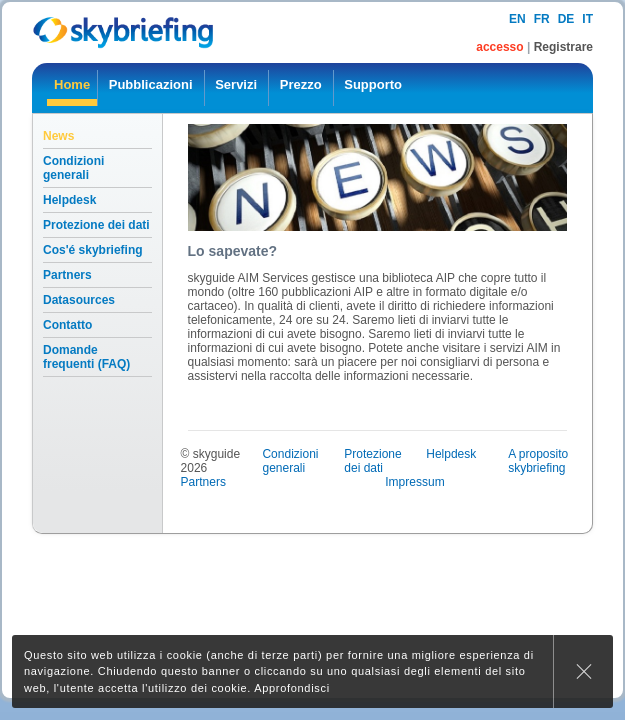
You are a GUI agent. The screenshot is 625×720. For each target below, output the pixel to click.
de (566, 19)
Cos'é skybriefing (93, 250)
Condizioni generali (73, 168)
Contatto (67, 325)
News (58, 136)
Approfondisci (292, 688)
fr (542, 19)
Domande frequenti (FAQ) (86, 357)
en (517, 19)
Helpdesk (69, 200)
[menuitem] (72, 88)
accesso (501, 47)
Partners (67, 275)
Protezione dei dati (96, 225)
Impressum (414, 482)
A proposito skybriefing (538, 461)
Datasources (79, 300)
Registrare (563, 47)
